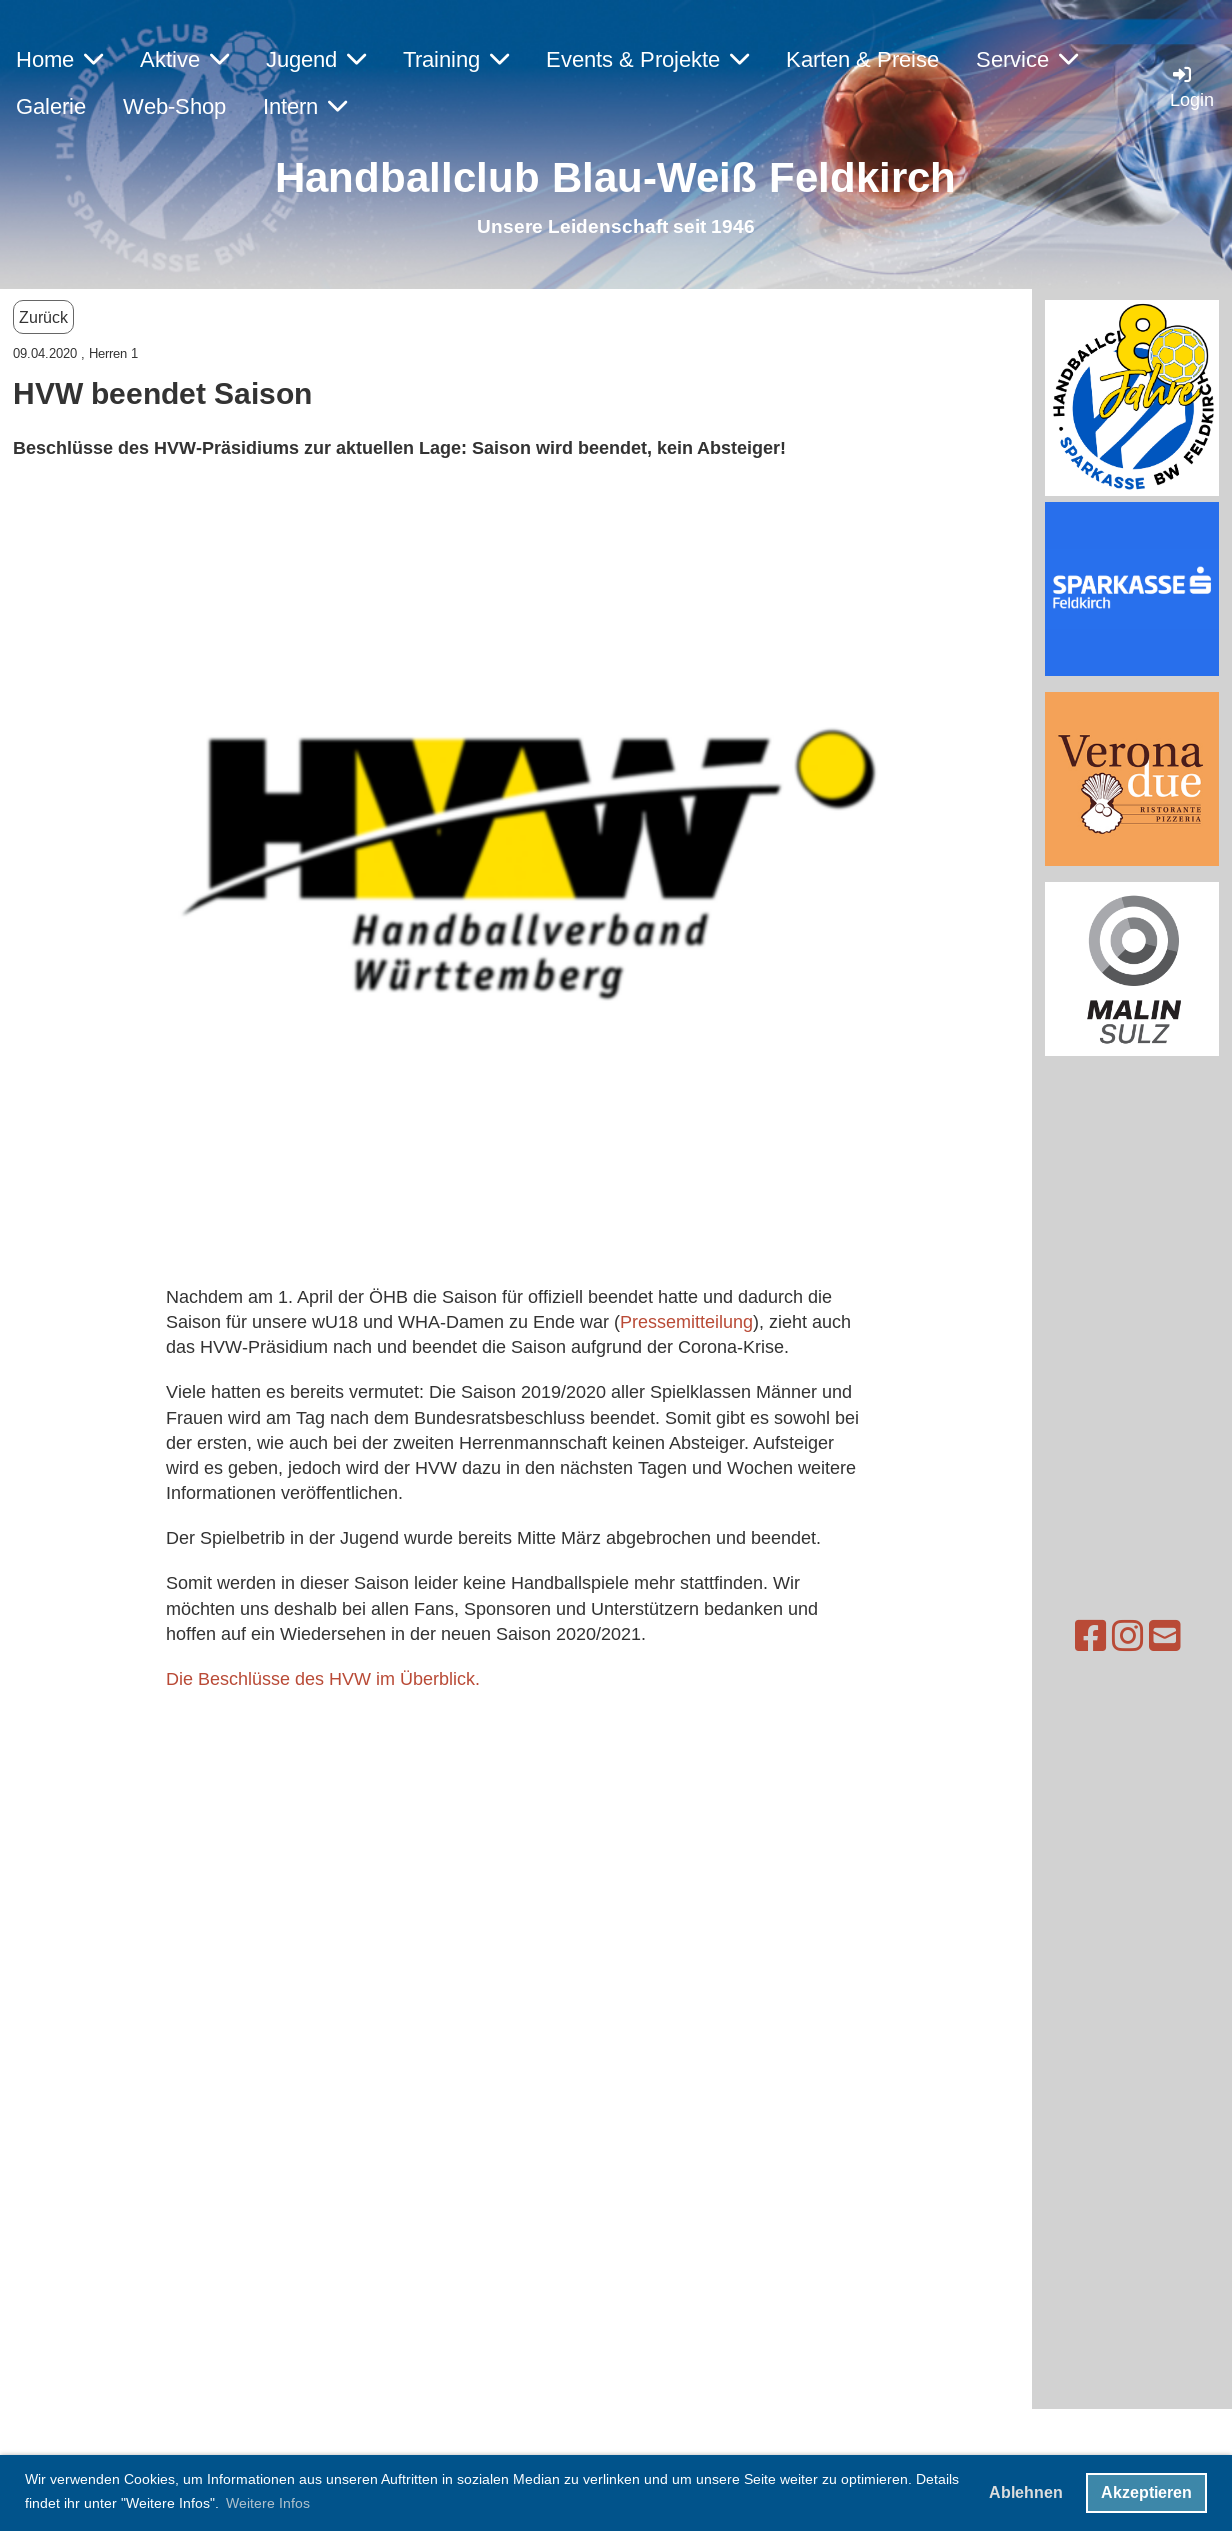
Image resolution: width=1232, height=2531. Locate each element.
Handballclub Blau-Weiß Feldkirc (602, 177)
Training (456, 59)
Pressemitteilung (686, 1321)
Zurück (43, 317)
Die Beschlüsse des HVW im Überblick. (325, 1678)
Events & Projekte (647, 59)
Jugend (316, 59)
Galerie (51, 106)
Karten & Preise (862, 59)
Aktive (184, 59)
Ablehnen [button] (1026, 2492)
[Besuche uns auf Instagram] (1043, 1636)
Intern (305, 106)
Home (59, 59)
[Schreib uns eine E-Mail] (1080, 1636)
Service (1027, 59)
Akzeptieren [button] (1146, 2492)
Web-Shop (174, 106)
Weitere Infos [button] (268, 2503)
